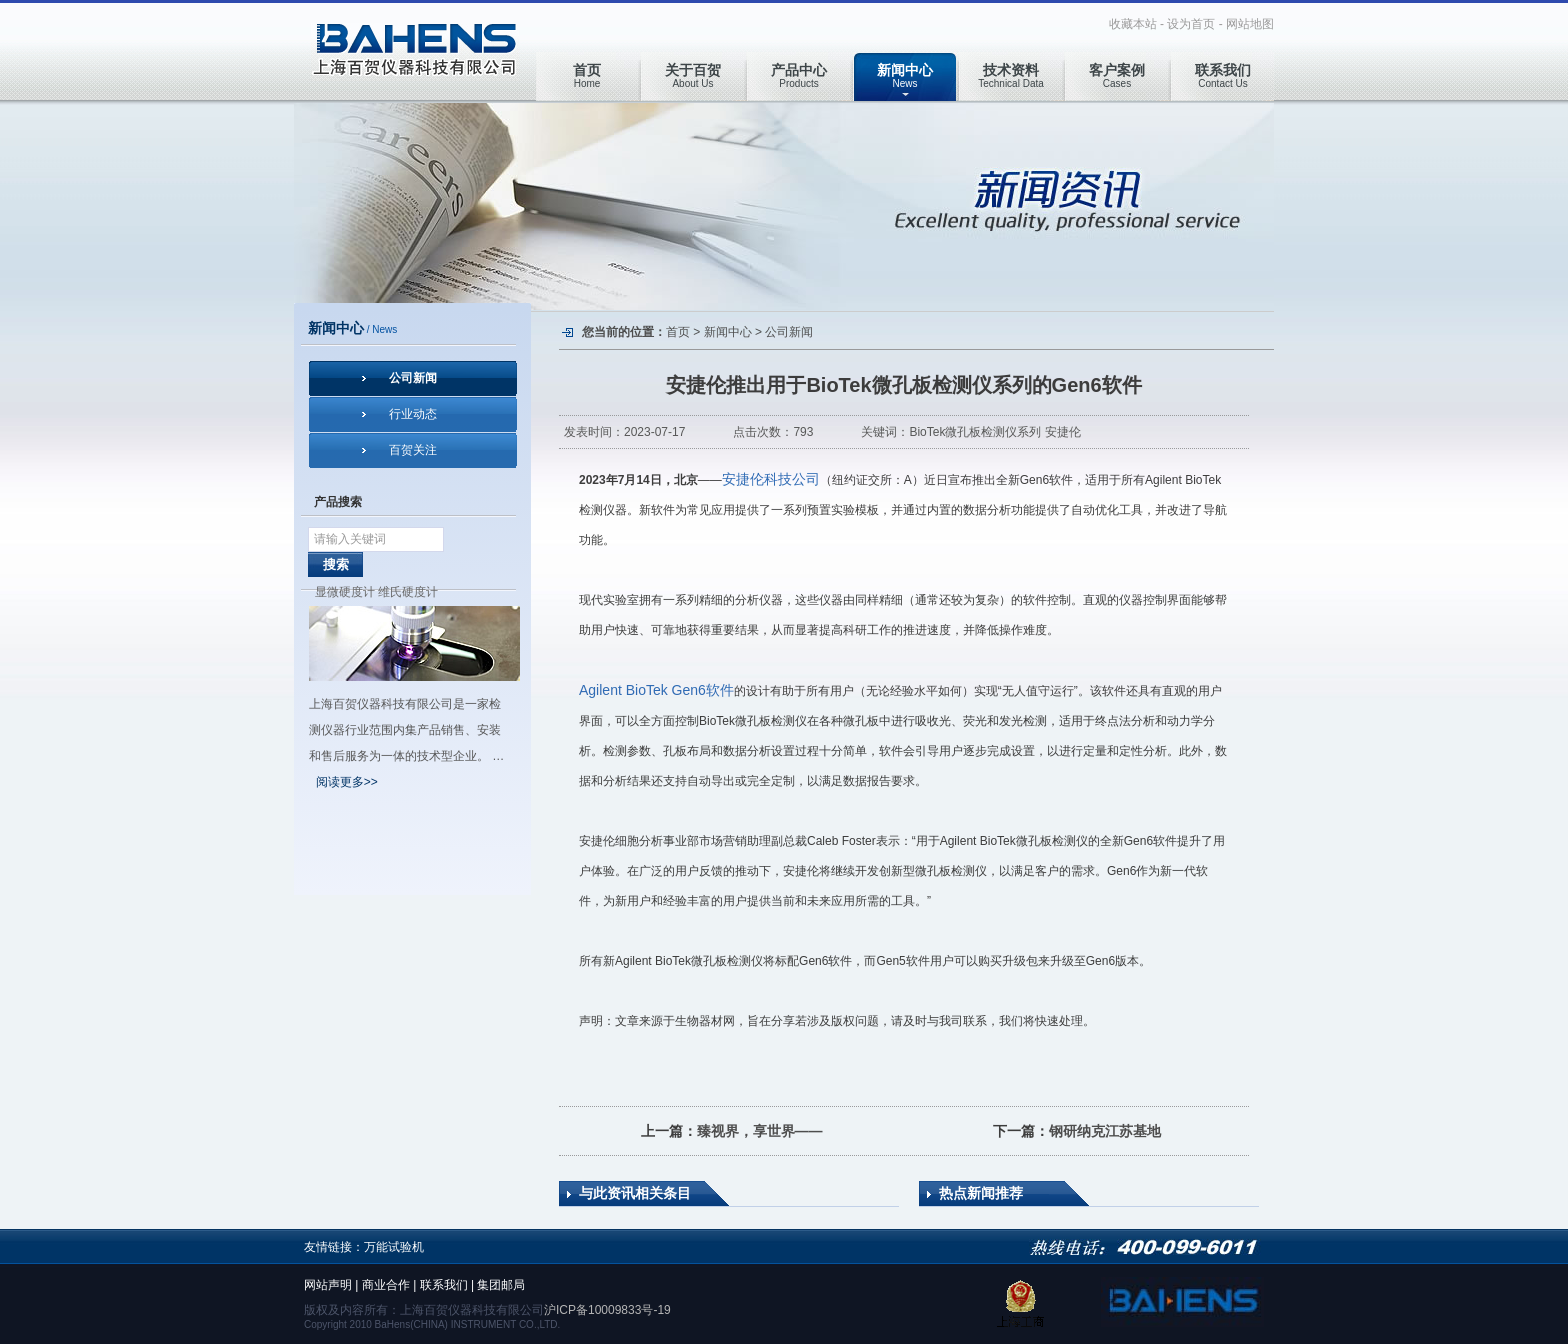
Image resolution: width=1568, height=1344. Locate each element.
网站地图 (1250, 24)
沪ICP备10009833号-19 (607, 1310)
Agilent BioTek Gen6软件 (656, 690)
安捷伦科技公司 (771, 479)
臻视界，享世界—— (760, 1131)
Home (587, 75)
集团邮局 (501, 1285)
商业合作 (386, 1285)
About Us (693, 75)
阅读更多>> (347, 782)
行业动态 (413, 414)
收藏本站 (1133, 24)
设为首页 (1191, 24)
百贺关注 (413, 450)
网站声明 (328, 1285)
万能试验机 (394, 1247)
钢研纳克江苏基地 (1105, 1131)
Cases (1117, 75)
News (905, 75)
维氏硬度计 (408, 592)
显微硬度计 (345, 592)
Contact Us (1223, 75)
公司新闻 (413, 378)
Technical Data (1011, 75)
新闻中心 (728, 332)
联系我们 (444, 1285)
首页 (678, 332)
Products (799, 75)
